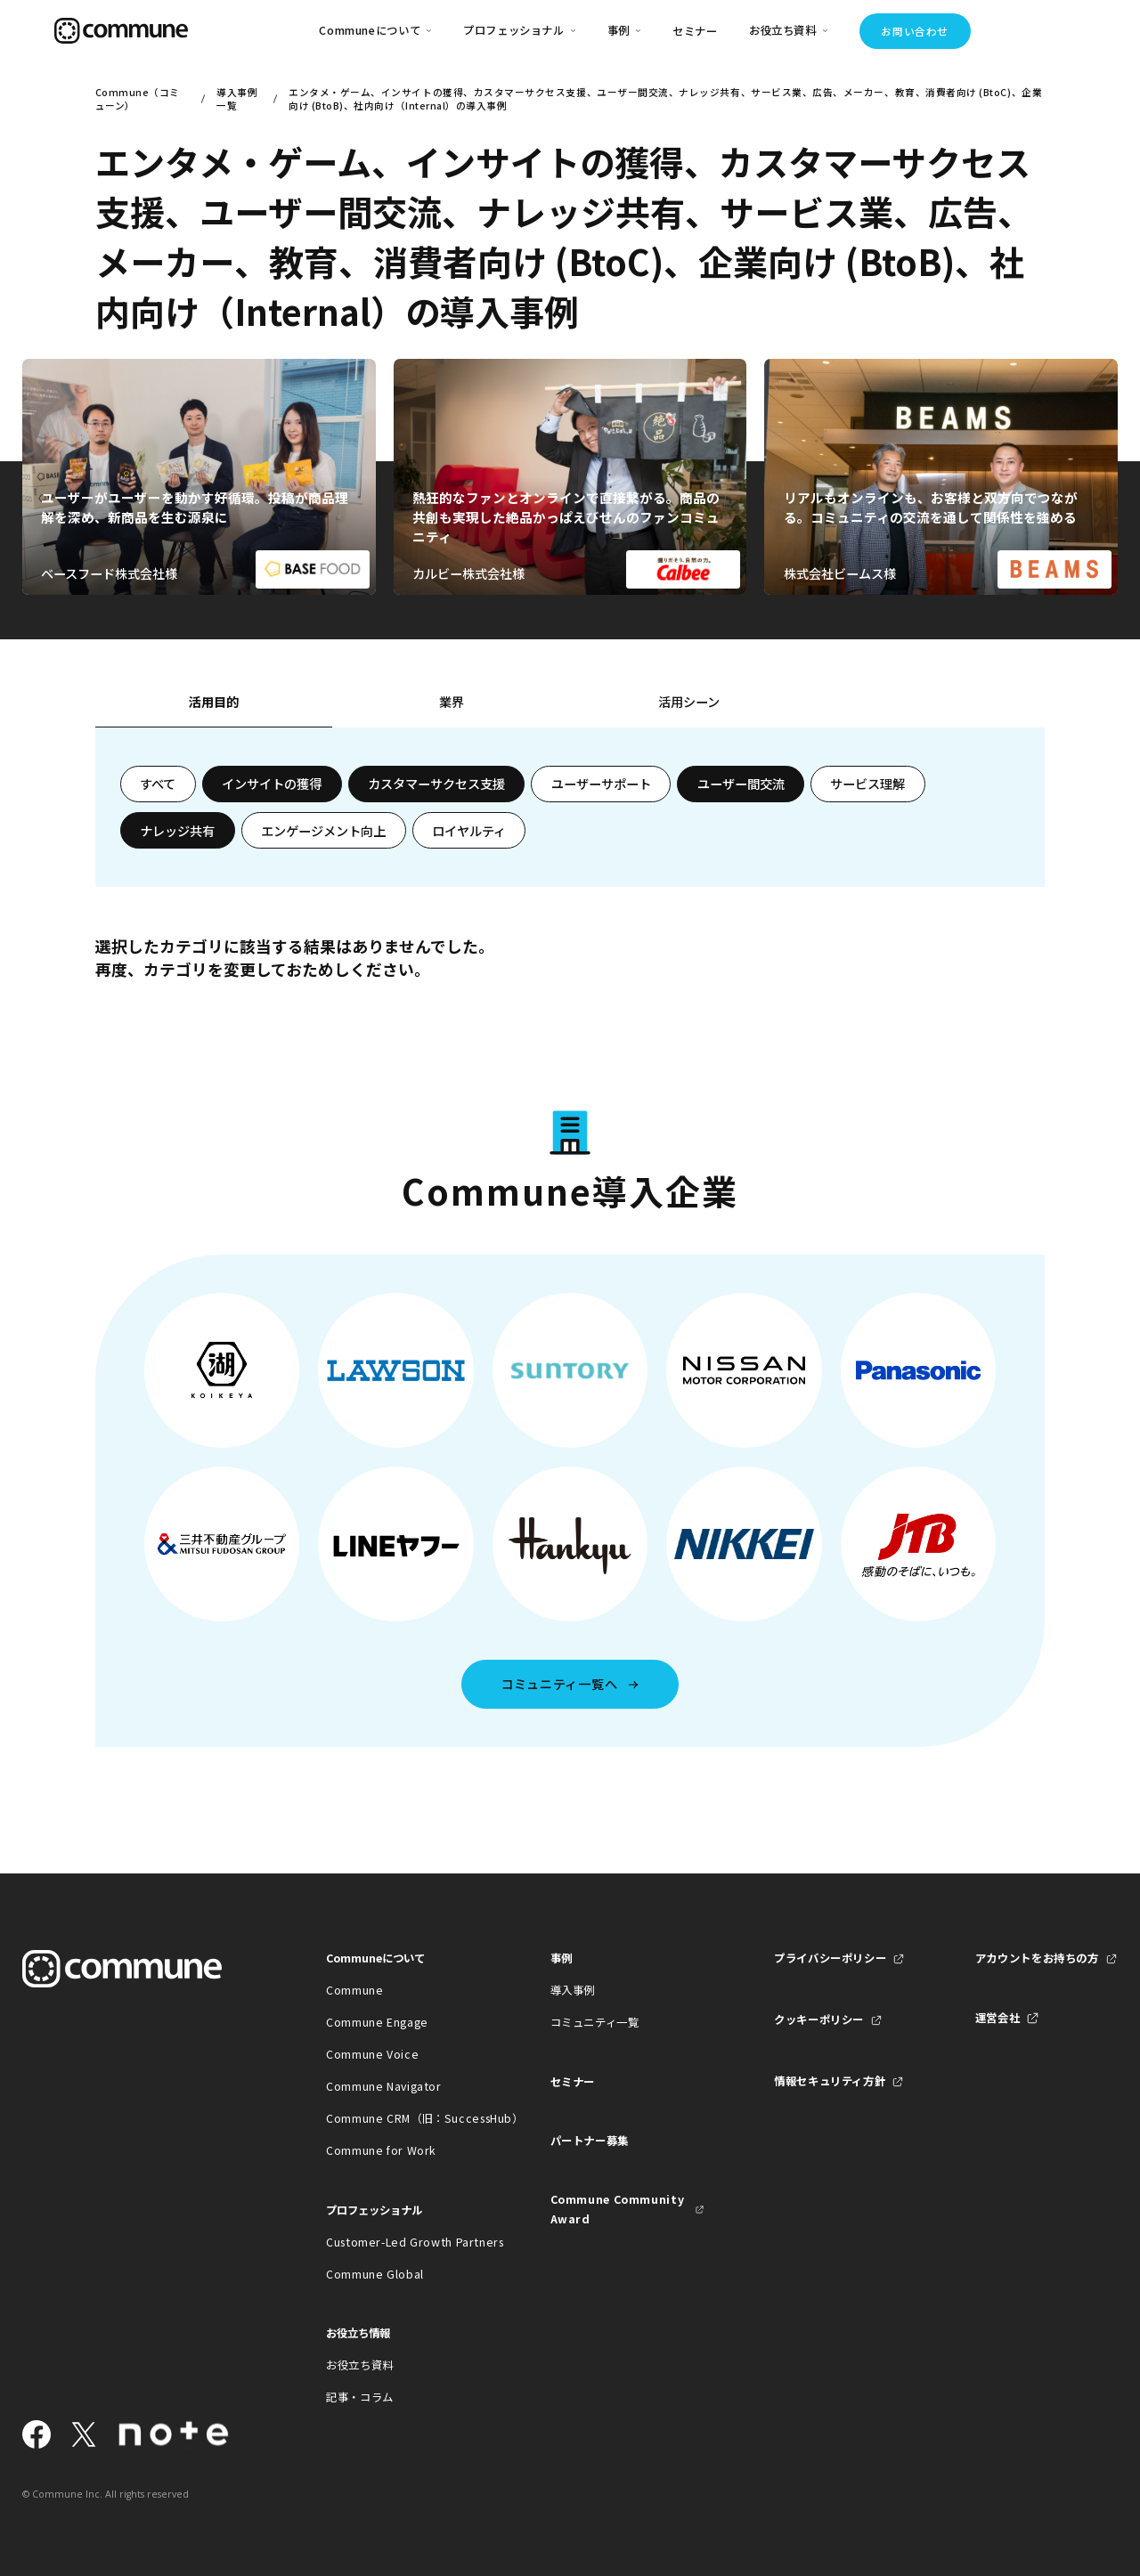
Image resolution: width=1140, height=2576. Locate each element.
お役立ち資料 (360, 2365)
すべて (157, 783)
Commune (354, 1990)
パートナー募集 (589, 2141)
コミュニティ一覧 (594, 2022)
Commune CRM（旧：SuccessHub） (403, 2118)
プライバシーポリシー (830, 1958)
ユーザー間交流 (741, 783)
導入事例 (573, 1990)
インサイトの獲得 (272, 783)
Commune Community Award (617, 2209)
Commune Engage (377, 2022)
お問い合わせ (914, 31)
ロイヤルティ (469, 831)
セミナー (695, 31)
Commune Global (375, 2274)
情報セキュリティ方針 (829, 2081)
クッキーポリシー (819, 2019)
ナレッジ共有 (177, 831)
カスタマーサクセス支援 (436, 783)
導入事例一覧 (236, 98)
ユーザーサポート (601, 783)
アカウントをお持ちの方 (1037, 1958)
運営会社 (998, 2018)
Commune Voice (372, 2054)
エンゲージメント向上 (323, 831)
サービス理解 (867, 783)
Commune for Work (381, 2150)
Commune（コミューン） (137, 98)
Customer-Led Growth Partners (403, 2242)
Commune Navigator (384, 2086)
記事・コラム (360, 2397)
